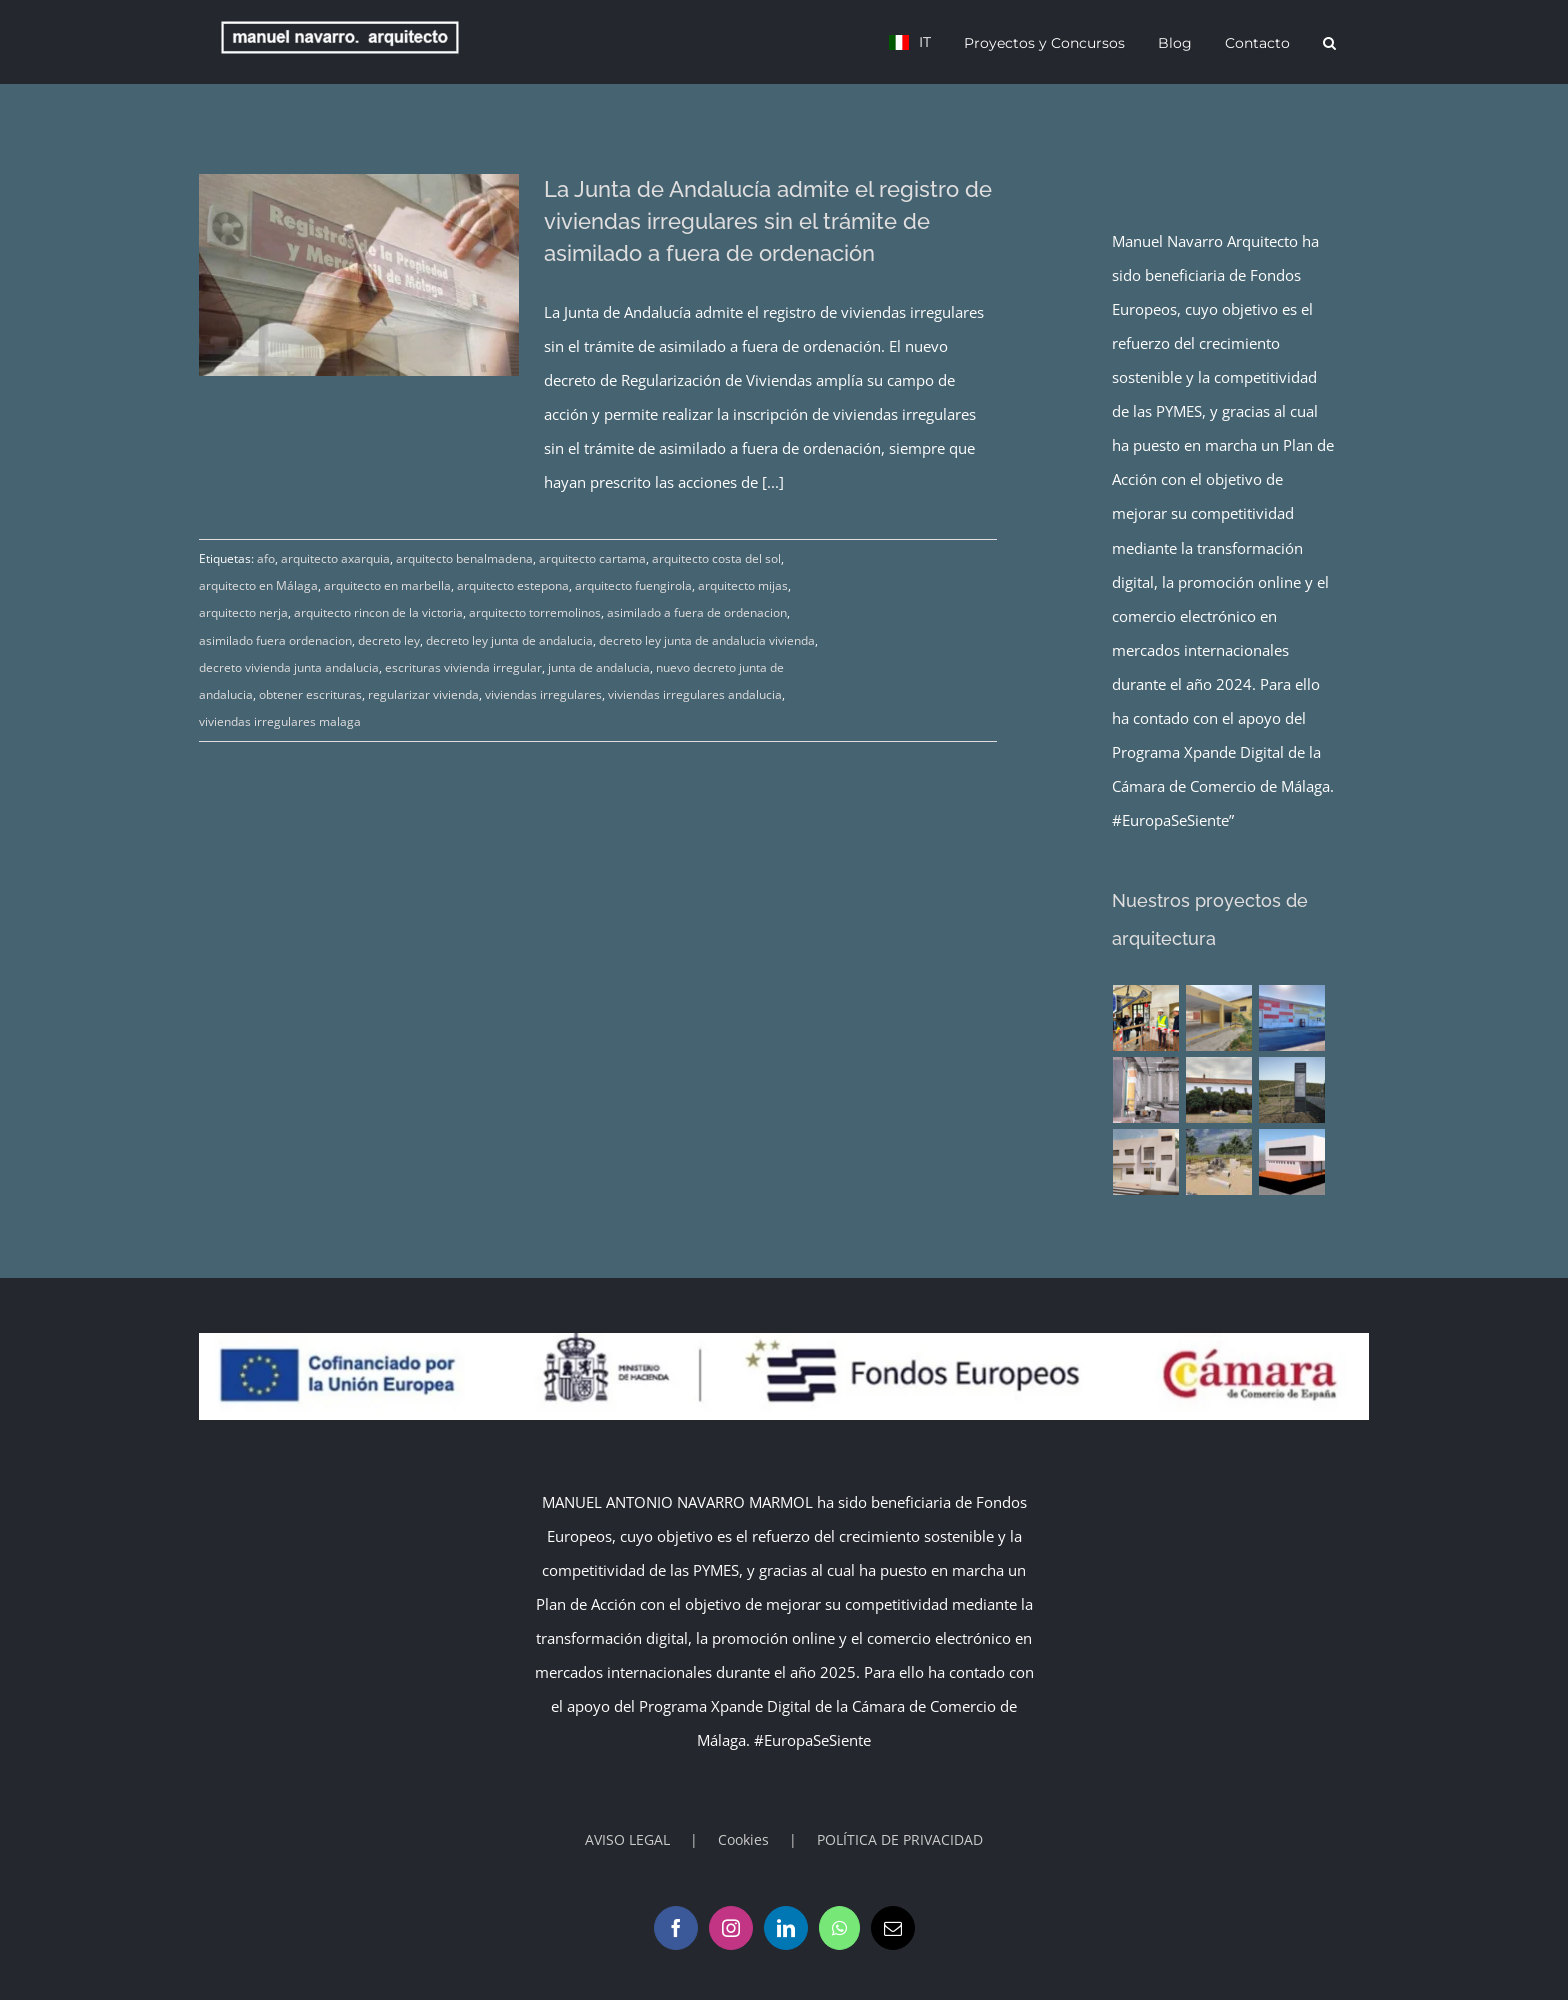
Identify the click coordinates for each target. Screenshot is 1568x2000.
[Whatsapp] (839, 1928)
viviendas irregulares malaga (280, 721)
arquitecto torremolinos (535, 612)
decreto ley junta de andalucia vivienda (707, 640)
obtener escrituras (310, 694)
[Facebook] (676, 1928)
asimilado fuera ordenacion (275, 640)
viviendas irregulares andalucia (695, 694)
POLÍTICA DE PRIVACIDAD (900, 1839)
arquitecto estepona (513, 585)
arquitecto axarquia (335, 558)
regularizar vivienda (423, 694)
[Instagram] (731, 1928)
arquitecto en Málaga (258, 585)
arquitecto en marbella (387, 585)
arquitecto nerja (243, 612)
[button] (1329, 42)
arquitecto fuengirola (633, 585)
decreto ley (389, 640)
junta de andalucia (599, 667)
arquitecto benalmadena (464, 558)
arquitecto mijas (743, 585)
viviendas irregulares (543, 694)
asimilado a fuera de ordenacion (697, 612)
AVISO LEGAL (627, 1839)
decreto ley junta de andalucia (509, 640)
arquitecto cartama (592, 558)
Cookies (743, 1839)
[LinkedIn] (786, 1928)
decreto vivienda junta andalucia (289, 667)
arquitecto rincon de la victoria (378, 612)
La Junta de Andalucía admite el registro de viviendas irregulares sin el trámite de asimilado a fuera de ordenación (768, 221)
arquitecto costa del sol (716, 558)
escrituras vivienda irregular (463, 667)
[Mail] (893, 1928)
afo (266, 558)
